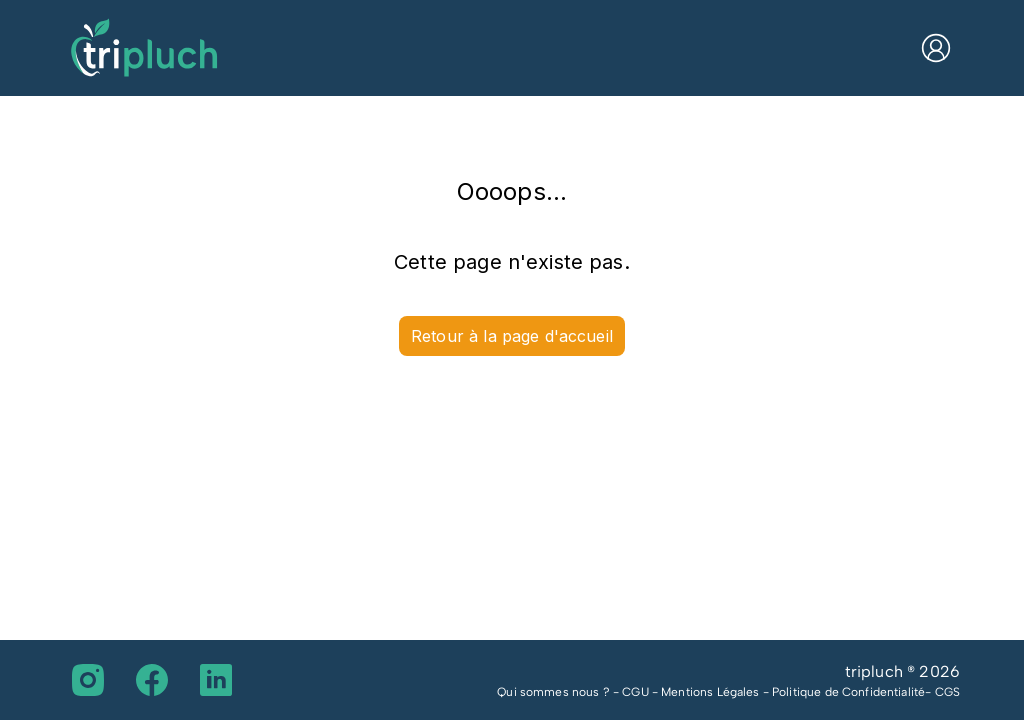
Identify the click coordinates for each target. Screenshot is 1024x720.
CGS (947, 692)
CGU (635, 692)
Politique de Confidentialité (848, 692)
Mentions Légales (710, 692)
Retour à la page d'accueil (512, 336)
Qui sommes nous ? (553, 692)
